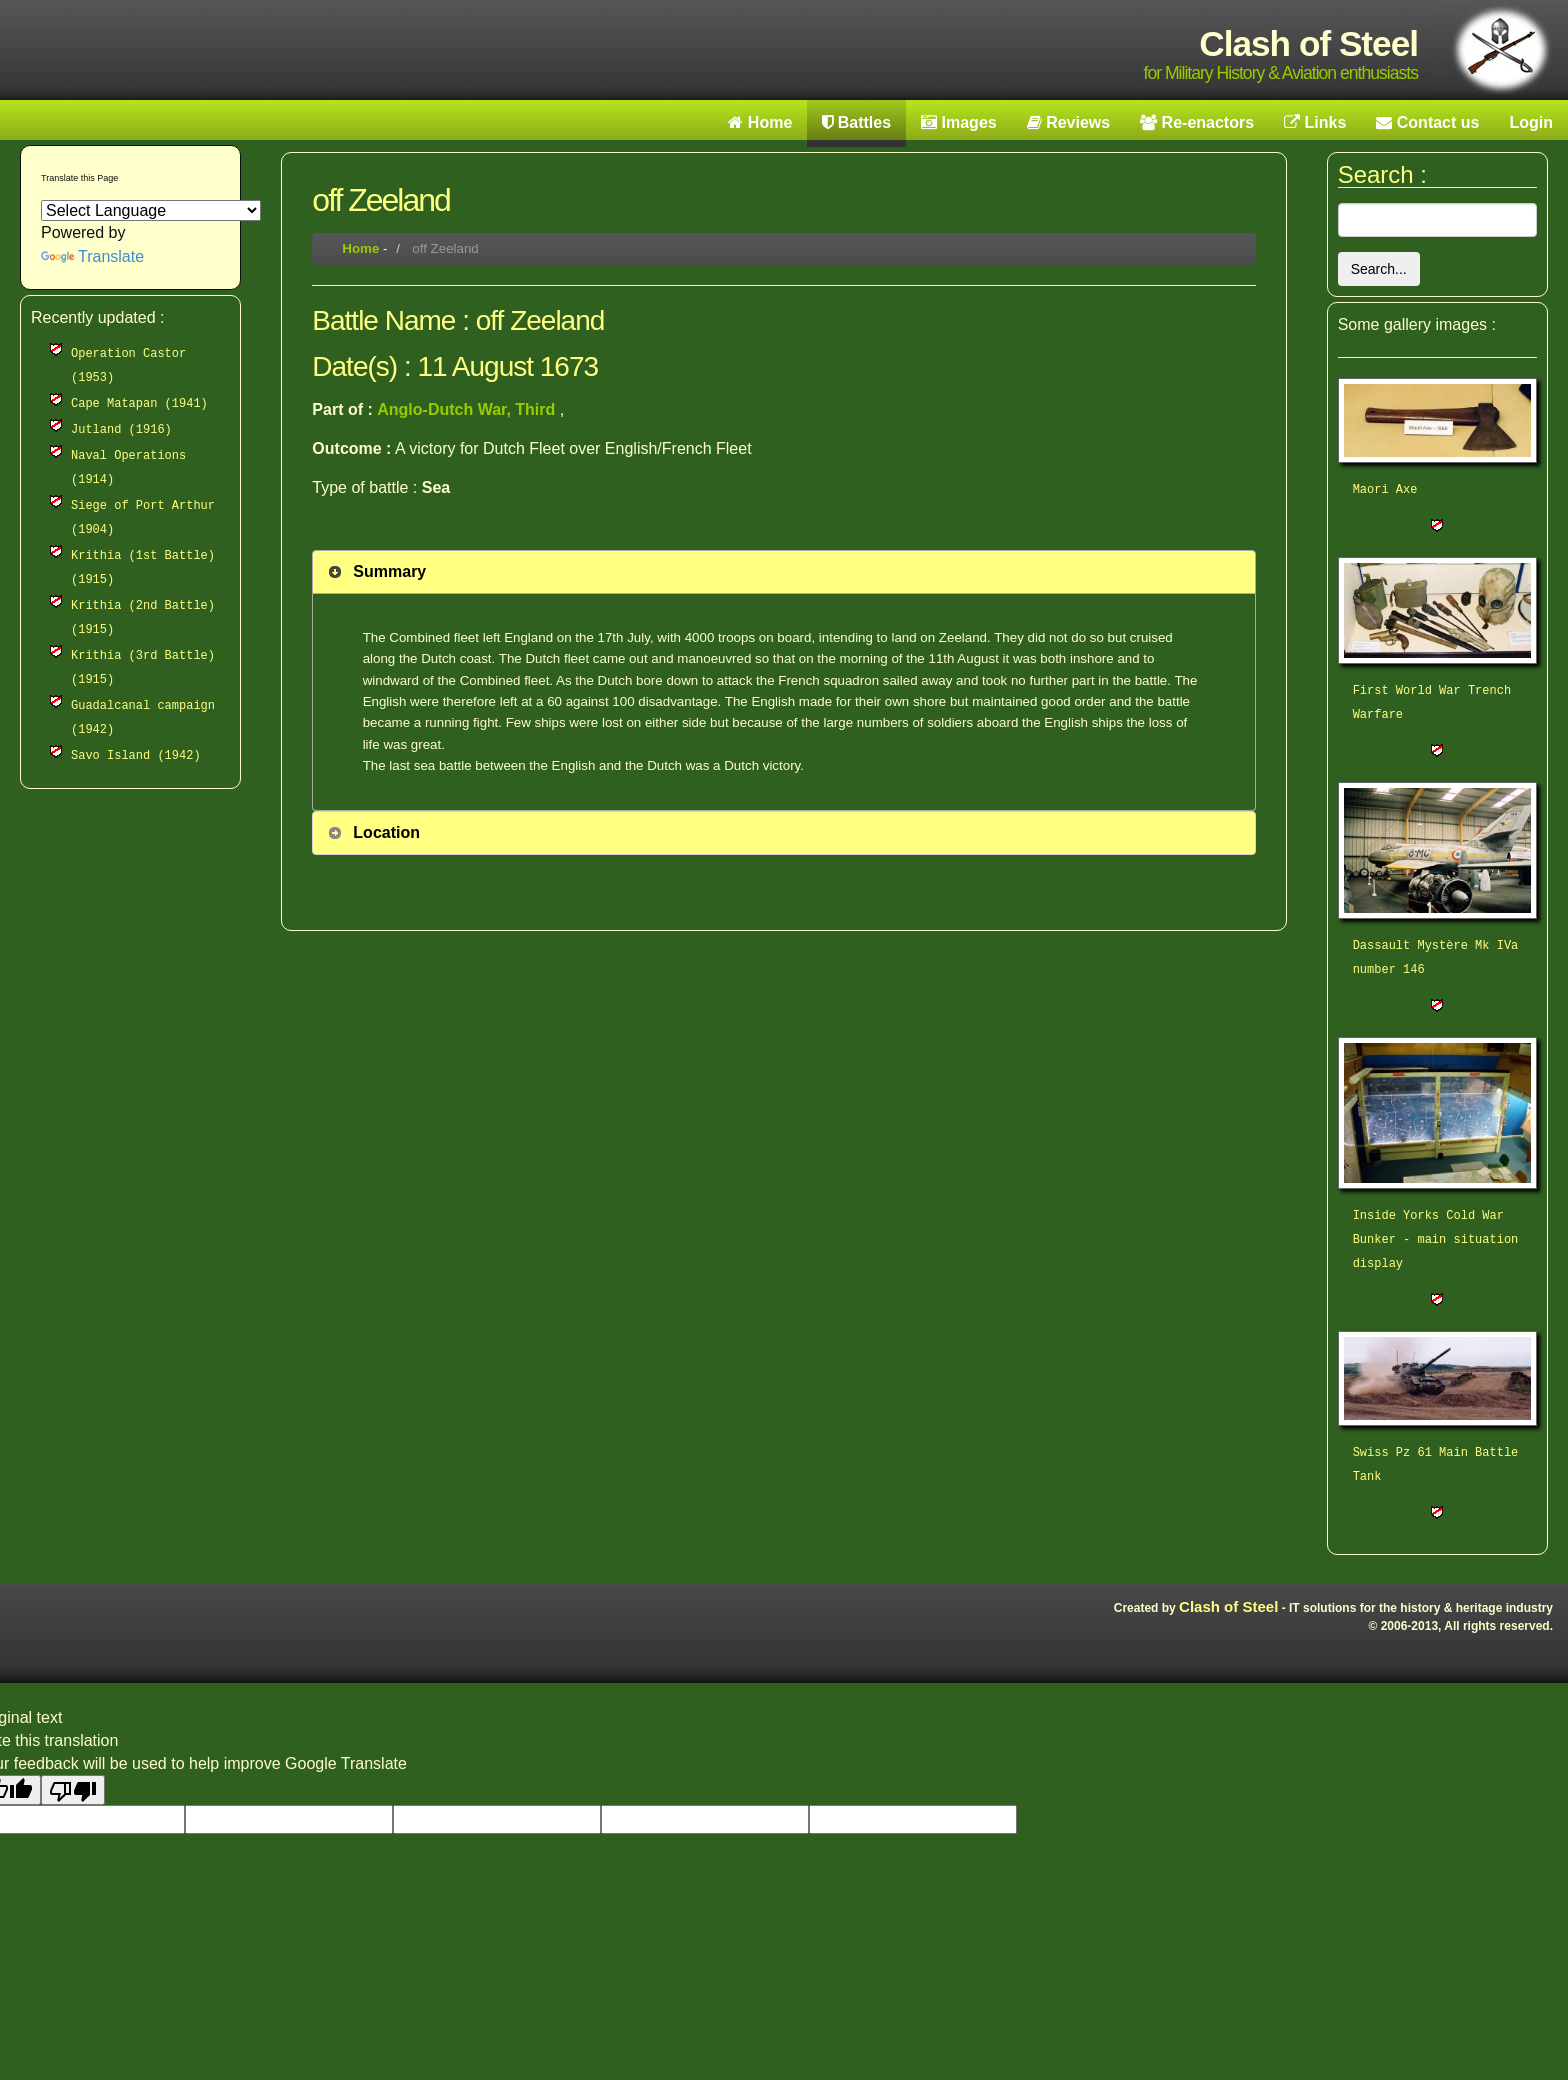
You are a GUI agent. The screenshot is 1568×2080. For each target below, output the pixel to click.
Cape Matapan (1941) (139, 404)
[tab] (783, 572)
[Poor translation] (73, 1790)
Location (386, 832)
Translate (92, 256)
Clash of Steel (1228, 1606)
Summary (389, 571)
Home (360, 248)
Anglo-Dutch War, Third (468, 409)
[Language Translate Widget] (151, 210)
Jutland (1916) (121, 430)
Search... (1379, 269)
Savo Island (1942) (136, 756)
